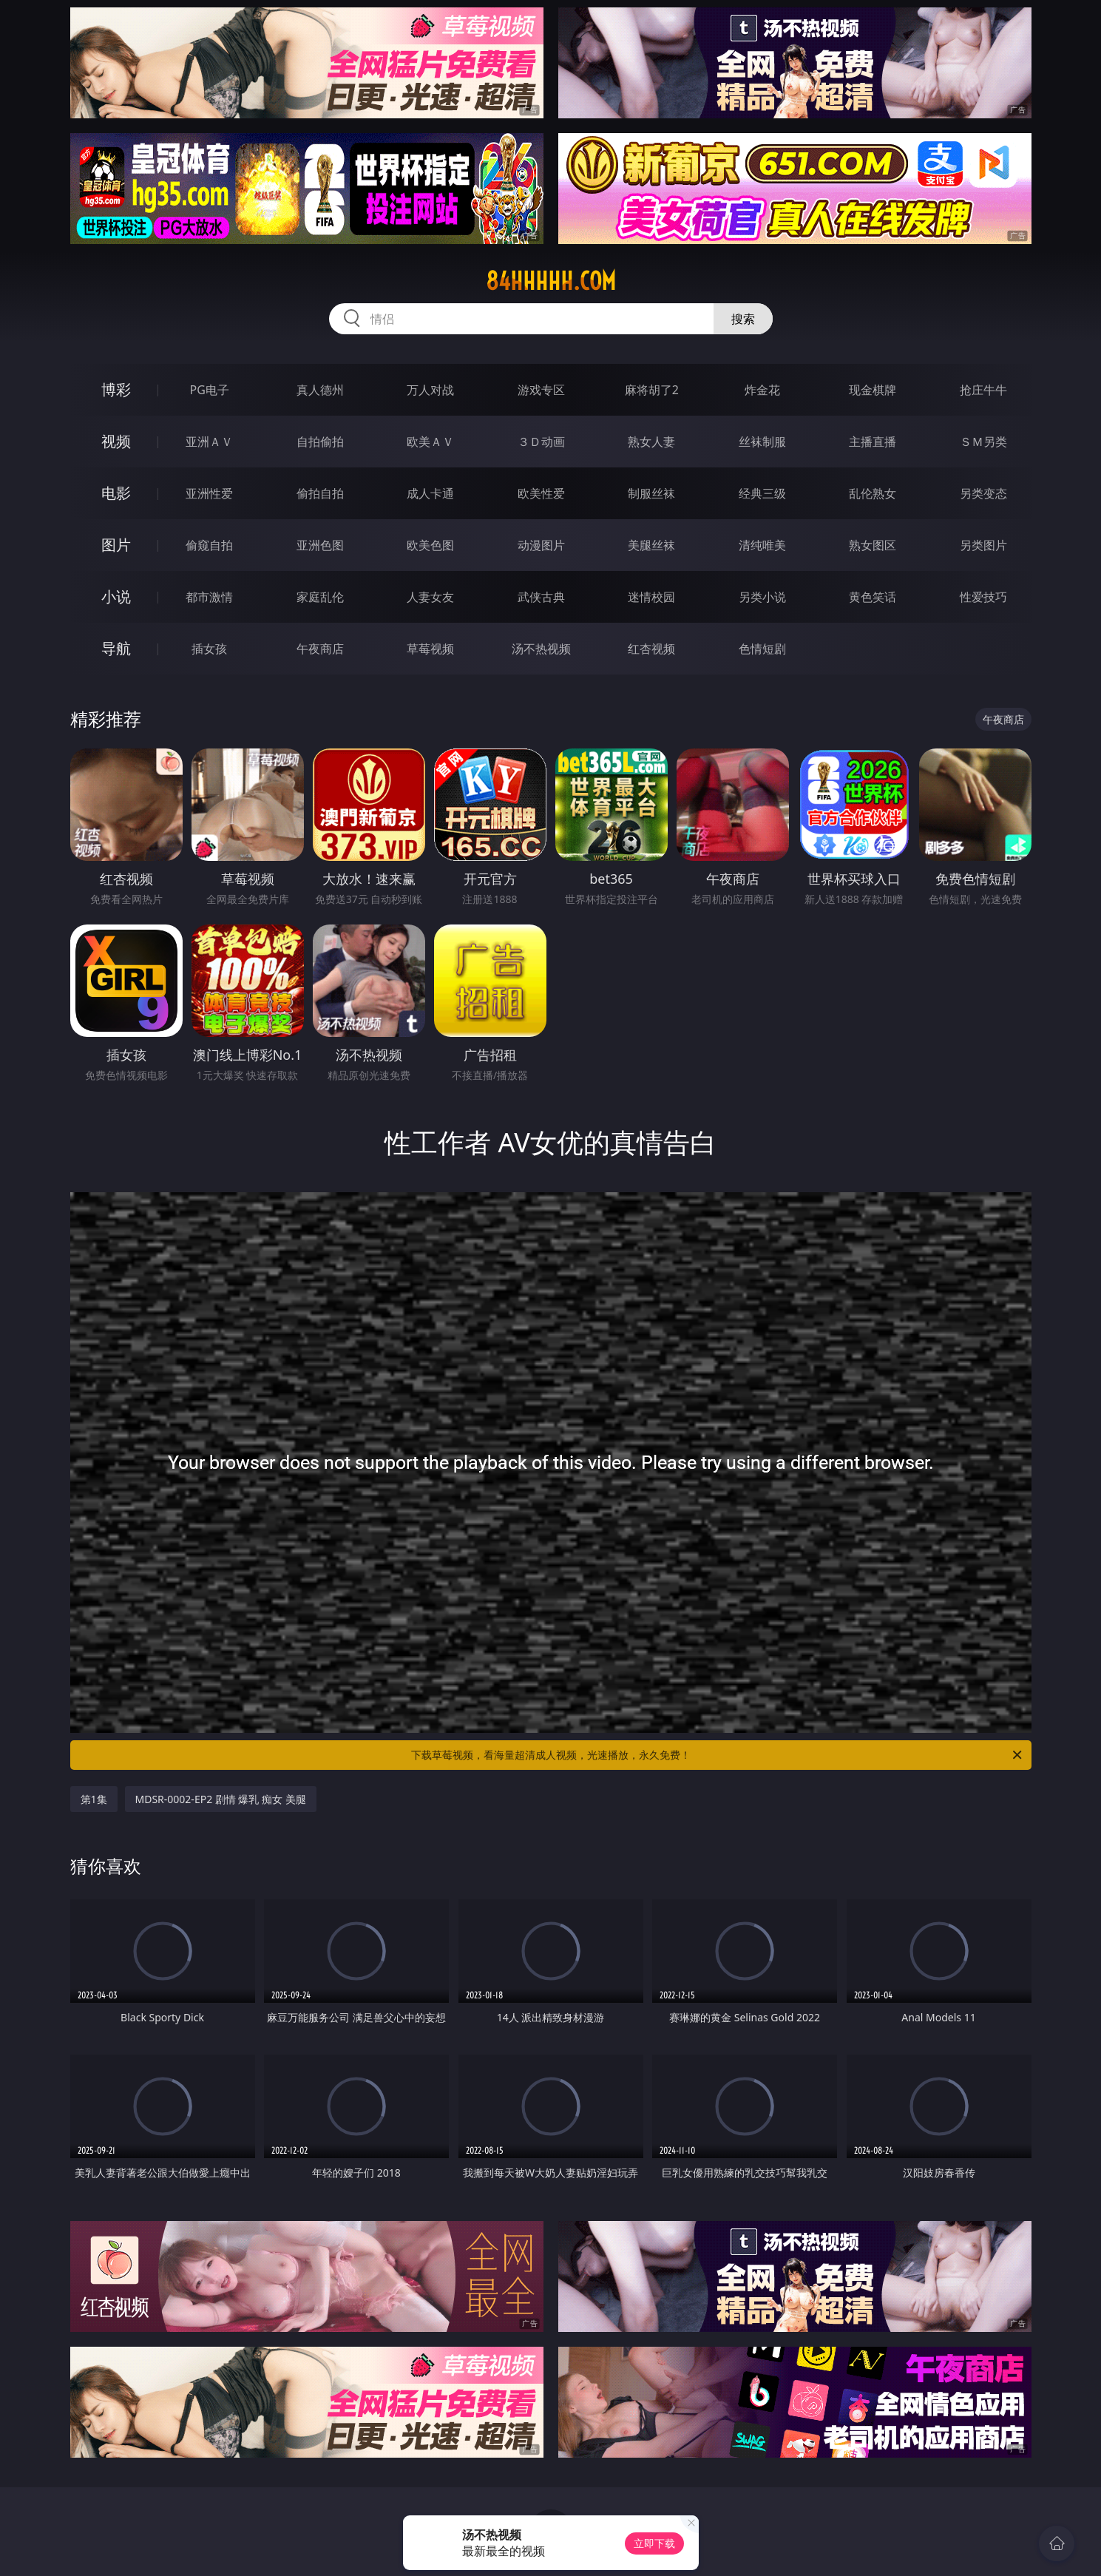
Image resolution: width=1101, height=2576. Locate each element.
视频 (116, 441)
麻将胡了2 (652, 390)
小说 (116, 596)
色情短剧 (762, 648)
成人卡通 (430, 493)
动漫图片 (541, 545)
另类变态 (983, 493)
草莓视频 (430, 648)
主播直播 (872, 441)
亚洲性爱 (209, 493)
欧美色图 (430, 545)
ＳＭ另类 (983, 441)
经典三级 (762, 493)
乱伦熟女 (872, 493)
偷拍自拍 (320, 493)
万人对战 (430, 390)
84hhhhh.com (551, 281)
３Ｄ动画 (541, 441)
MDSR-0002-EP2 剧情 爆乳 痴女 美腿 (220, 1799)
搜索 (743, 319)
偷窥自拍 (209, 545)
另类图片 (983, 545)
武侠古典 (541, 597)
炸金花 (762, 390)
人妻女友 (430, 597)
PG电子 (209, 390)
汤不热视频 (541, 648)
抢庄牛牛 (983, 390)
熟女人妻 (651, 441)
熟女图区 (872, 545)
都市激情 (209, 597)
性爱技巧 (983, 597)
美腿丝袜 (651, 545)
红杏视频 (651, 648)
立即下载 (654, 2543)
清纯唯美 (762, 545)
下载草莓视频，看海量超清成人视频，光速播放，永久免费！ (717, 1755)
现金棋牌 (872, 390)
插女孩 (209, 648)
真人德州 (320, 390)
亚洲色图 (320, 545)
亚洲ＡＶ (209, 441)
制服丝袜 (651, 493)
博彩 (116, 389)
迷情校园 (651, 597)
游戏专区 (541, 390)
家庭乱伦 (320, 597)
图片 (116, 545)
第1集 (94, 1799)
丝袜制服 (762, 441)
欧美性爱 (541, 493)
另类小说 (762, 597)
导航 (116, 648)
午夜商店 (320, 648)
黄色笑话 (872, 597)
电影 (116, 493)
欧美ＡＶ (430, 441)
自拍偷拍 (320, 441)
